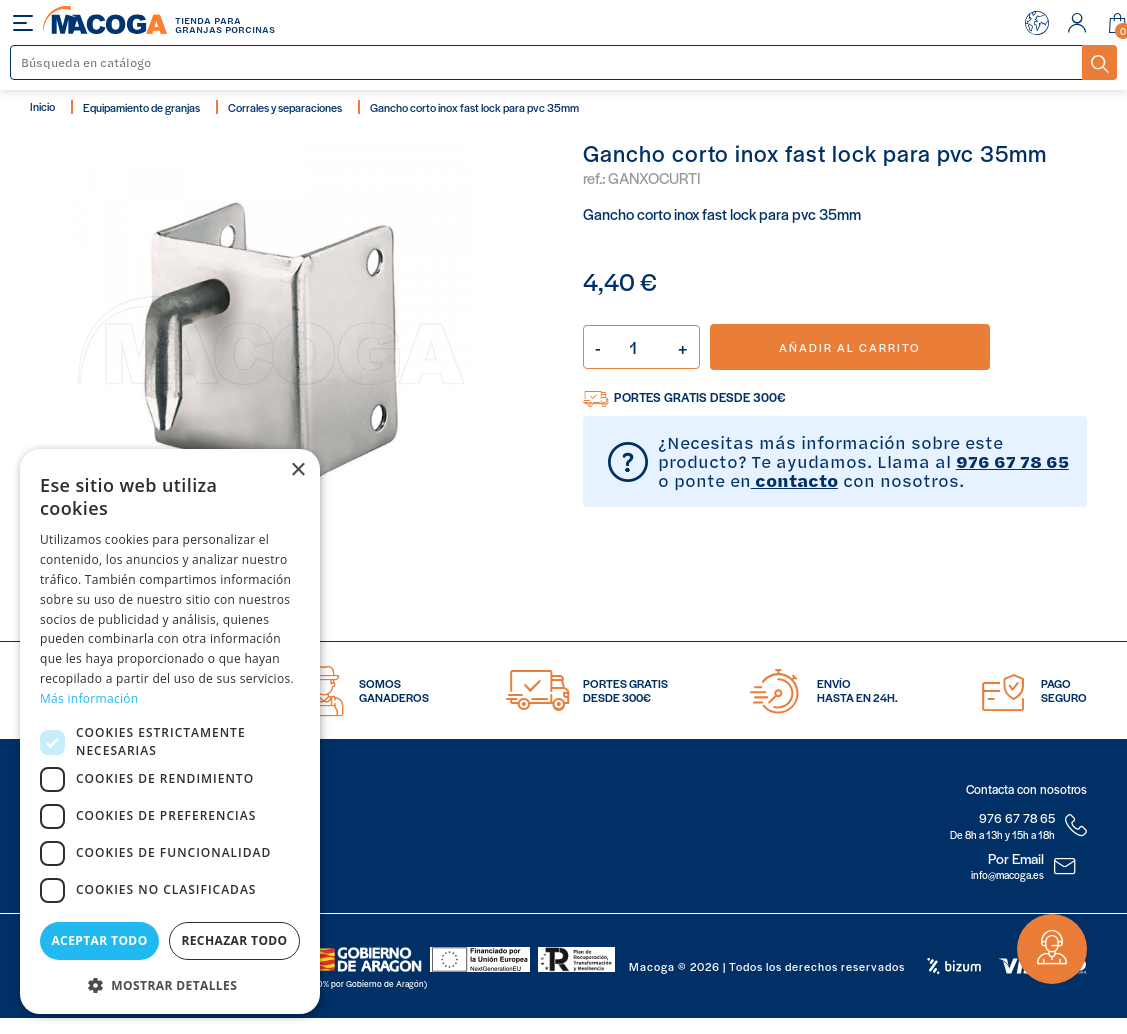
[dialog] (170, 731)
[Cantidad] (641, 347)
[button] (170, 983)
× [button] (297, 470)
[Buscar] (547, 62)
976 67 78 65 (1012, 461)
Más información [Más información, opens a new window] (89, 698)
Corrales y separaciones (285, 107)
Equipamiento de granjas (141, 107)
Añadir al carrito (849, 347)
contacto (794, 480)
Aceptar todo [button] (99, 940)
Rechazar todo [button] (234, 940)
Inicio (42, 106)
